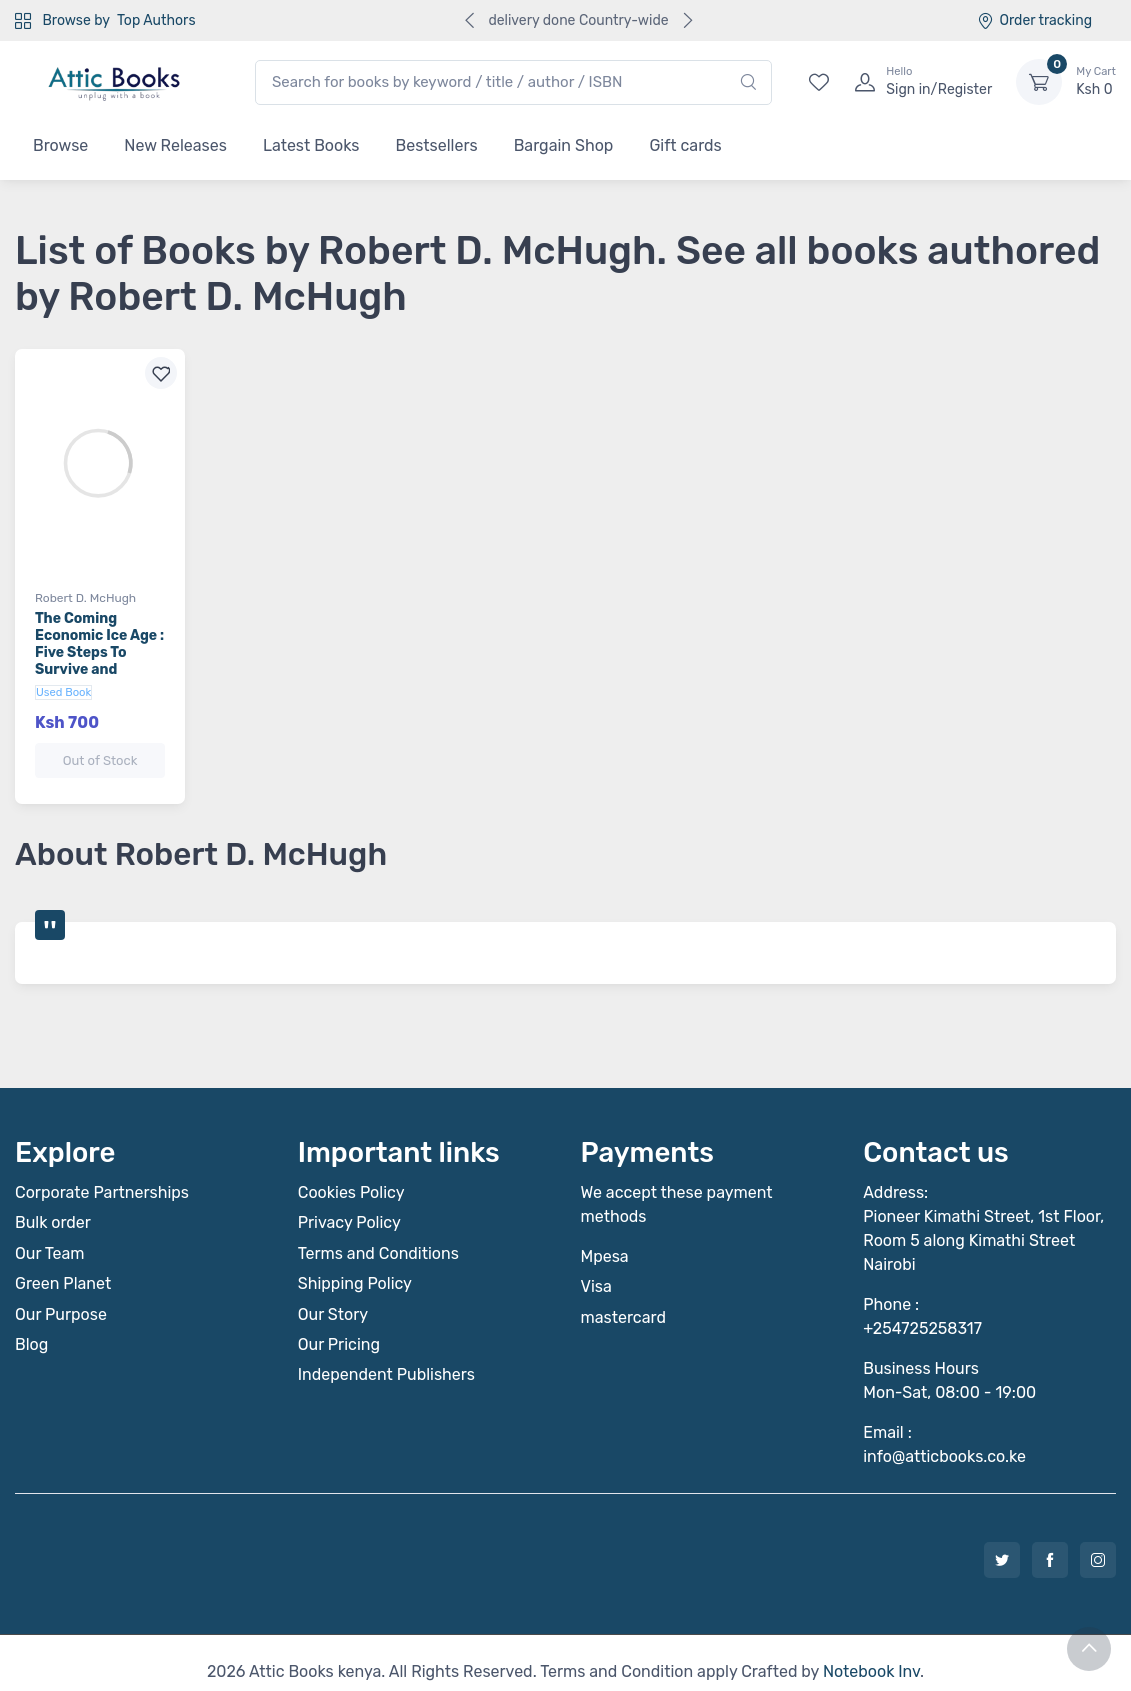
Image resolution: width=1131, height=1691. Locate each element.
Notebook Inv (871, 1653)
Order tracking (1034, 20)
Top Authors (156, 20)
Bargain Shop (564, 145)
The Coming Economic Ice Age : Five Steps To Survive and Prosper (99, 652)
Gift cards (685, 145)
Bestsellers (437, 145)
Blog (31, 1326)
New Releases (175, 145)
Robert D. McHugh (85, 598)
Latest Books (311, 145)
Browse (60, 145)
